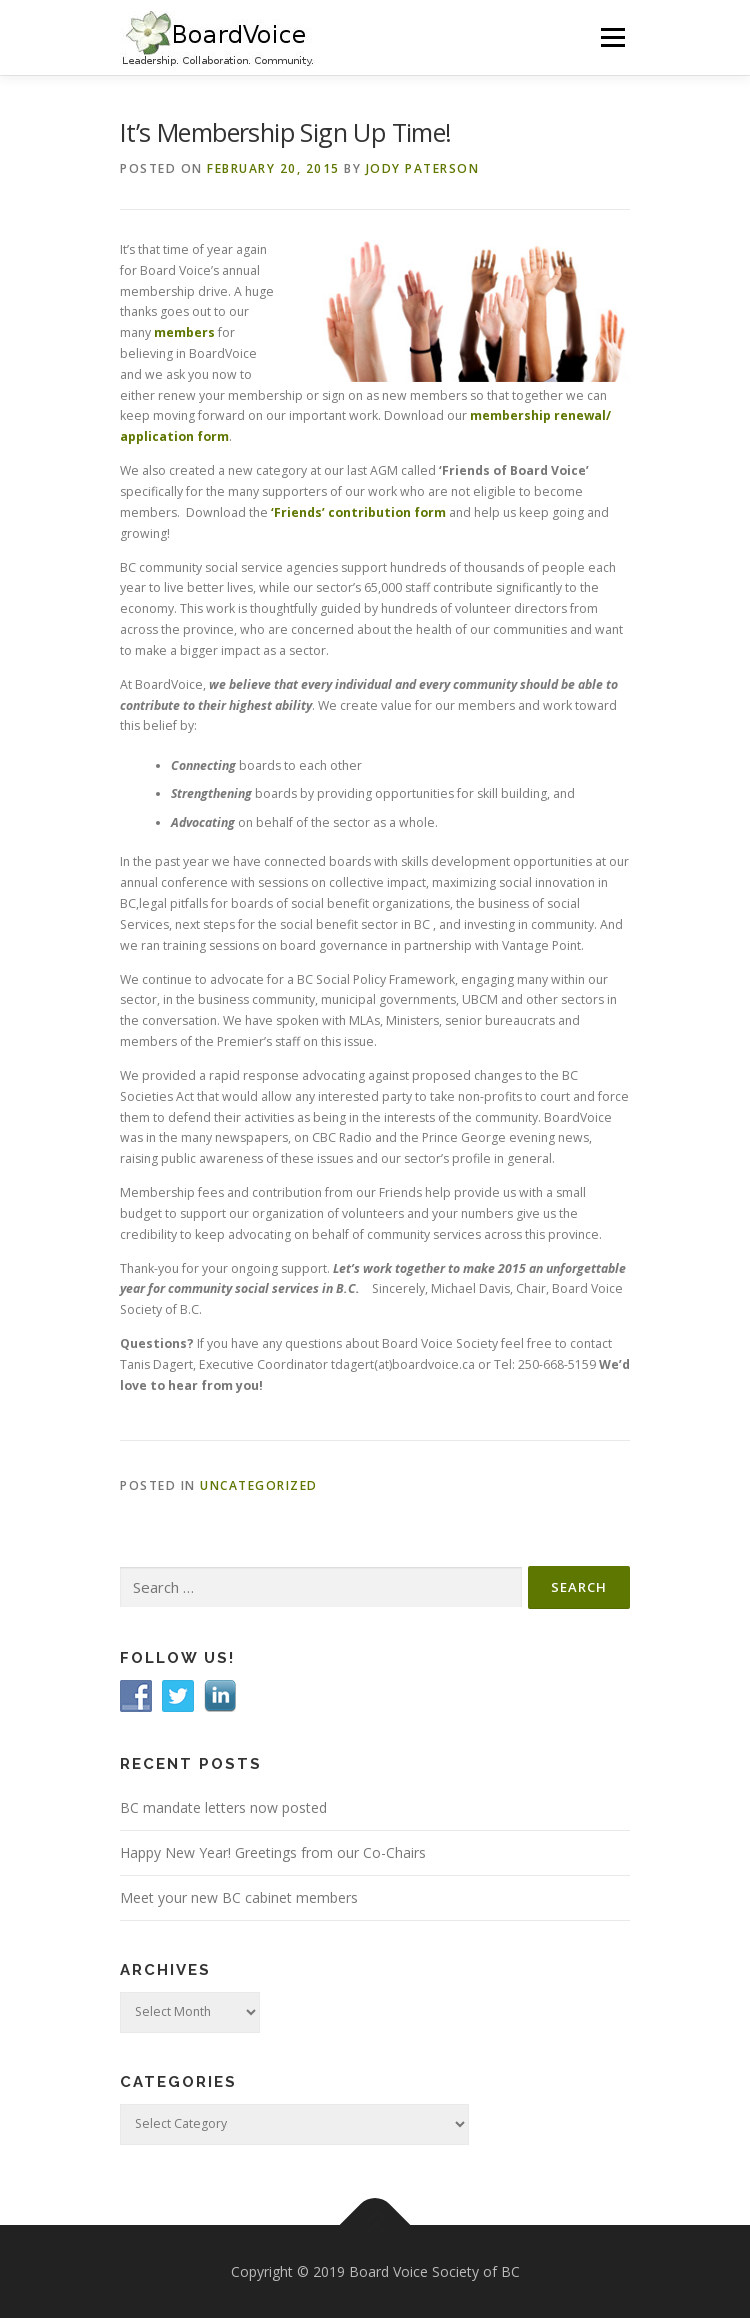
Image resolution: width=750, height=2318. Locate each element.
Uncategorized (259, 1485)
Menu (611, 37)
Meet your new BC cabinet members (239, 1897)
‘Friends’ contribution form (358, 512)
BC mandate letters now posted (223, 1807)
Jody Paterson (423, 168)
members (184, 332)
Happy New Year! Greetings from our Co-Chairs (273, 1852)
